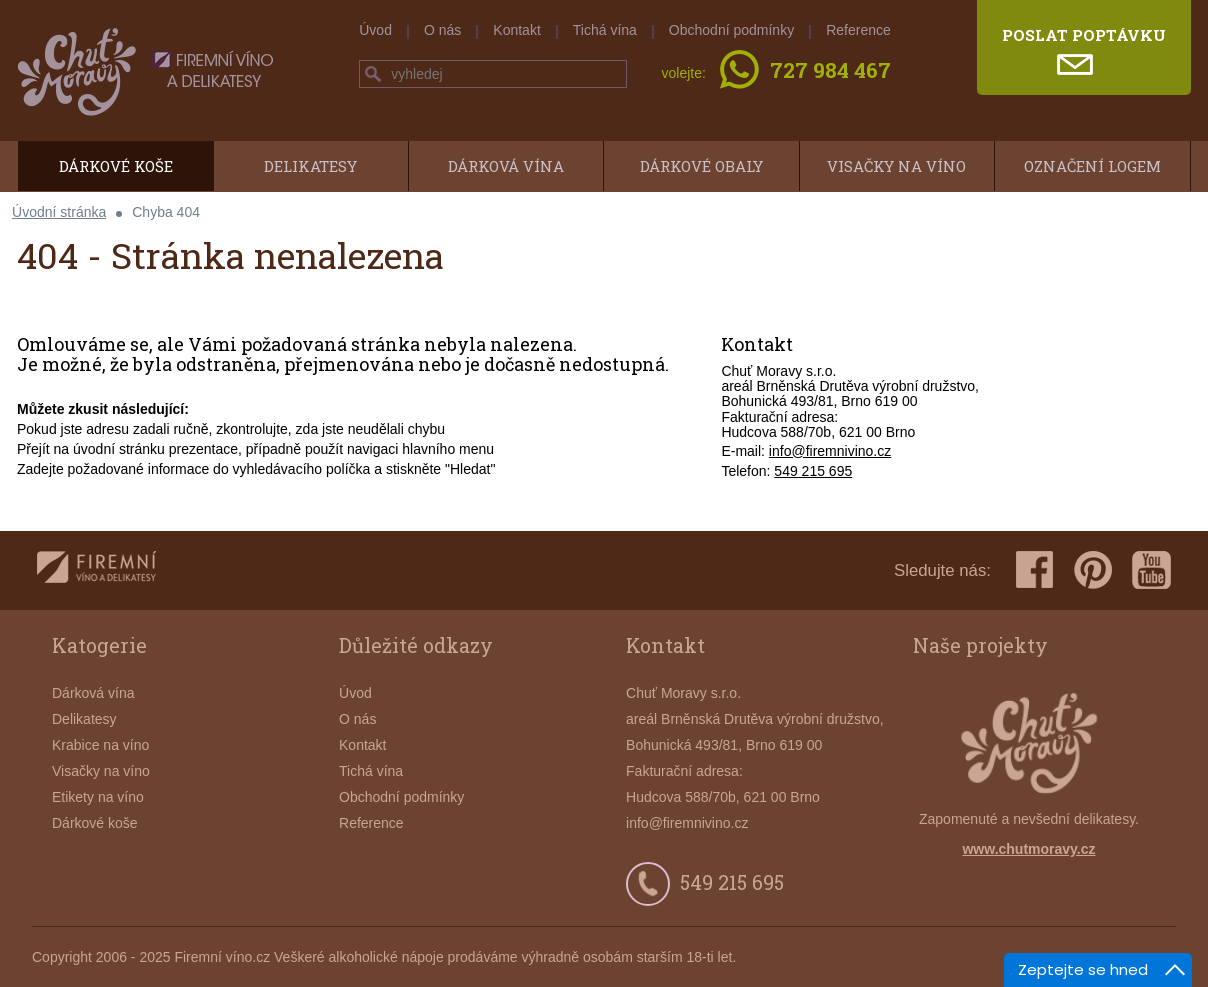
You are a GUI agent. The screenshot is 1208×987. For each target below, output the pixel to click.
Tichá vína (605, 30)
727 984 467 (830, 72)
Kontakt (516, 30)
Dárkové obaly (701, 166)
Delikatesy (310, 166)
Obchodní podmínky (731, 30)
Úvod (375, 30)
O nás (442, 30)
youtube (1151, 570)
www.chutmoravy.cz (1028, 849)
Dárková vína (506, 166)
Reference (858, 30)
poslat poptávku (1084, 35)
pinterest (1093, 570)
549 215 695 (813, 471)
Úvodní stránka (59, 212)
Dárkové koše (116, 166)
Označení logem (1092, 166)
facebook (1035, 570)
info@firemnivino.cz (830, 451)
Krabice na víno (100, 745)
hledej (373, 74)
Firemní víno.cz (222, 957)
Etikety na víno (98, 797)
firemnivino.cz (96, 570)
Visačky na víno (896, 166)
